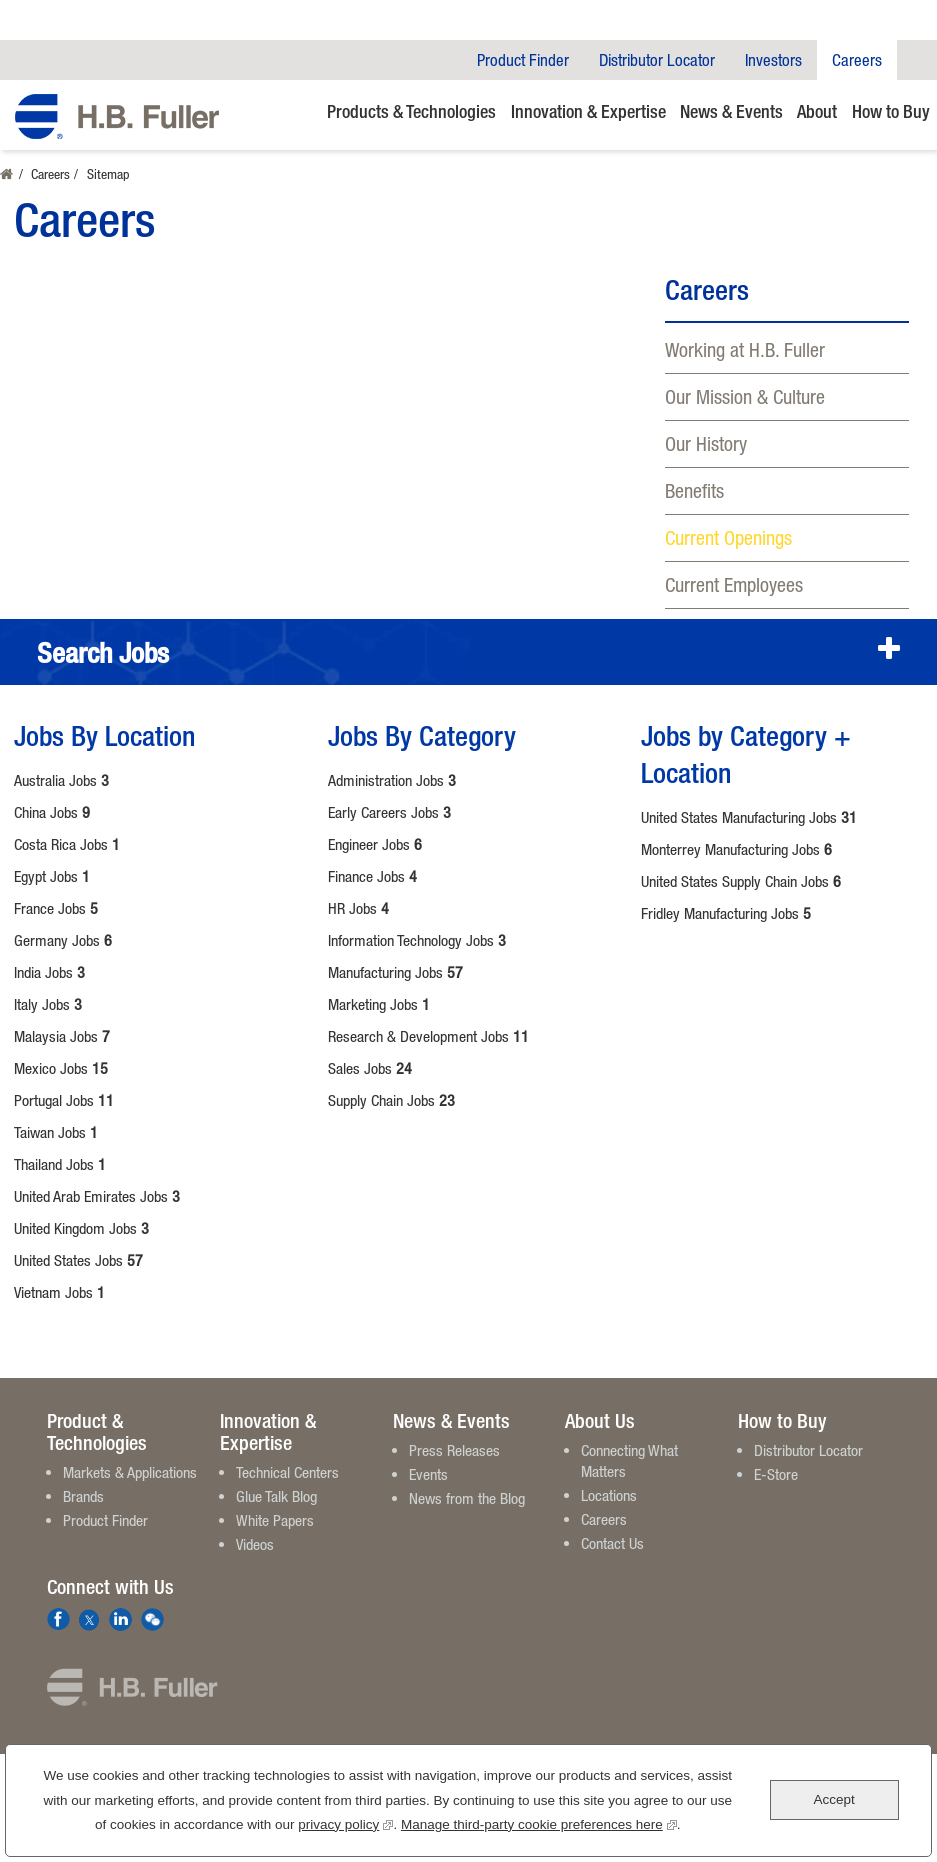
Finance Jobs (372, 876)
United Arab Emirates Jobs (97, 1196)
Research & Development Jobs (428, 1036)
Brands (83, 1496)
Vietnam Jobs (59, 1292)
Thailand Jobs (60, 1164)
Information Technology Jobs (417, 940)
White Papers (275, 1520)
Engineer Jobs (375, 844)
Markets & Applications (130, 1472)
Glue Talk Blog (276, 1496)
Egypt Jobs (52, 876)
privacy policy (345, 1822)
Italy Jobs (48, 1004)
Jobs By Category (422, 735)
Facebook (58, 1619)
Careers (857, 60)
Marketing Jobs (379, 1004)
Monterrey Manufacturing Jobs (736, 849)
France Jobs (56, 908)
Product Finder (523, 60)
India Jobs (49, 972)
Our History (706, 443)
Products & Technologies (411, 111)
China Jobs (52, 812)
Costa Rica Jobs (67, 844)
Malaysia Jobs (62, 1036)
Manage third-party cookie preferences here (539, 1822)
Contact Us (612, 1543)
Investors (773, 60)
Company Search (917, 59)
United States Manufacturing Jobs (749, 817)
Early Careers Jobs (389, 812)
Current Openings (728, 537)
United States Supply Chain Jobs (741, 881)
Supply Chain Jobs (391, 1100)
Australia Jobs (61, 780)
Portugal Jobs (64, 1100)
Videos (255, 1544)
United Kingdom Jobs (81, 1228)
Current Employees (734, 584)
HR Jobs (358, 908)
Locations (609, 1495)
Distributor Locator (657, 60)
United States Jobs (78, 1260)
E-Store (776, 1474)
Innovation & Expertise (588, 111)
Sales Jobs (370, 1068)
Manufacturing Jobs (395, 972)
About (817, 111)
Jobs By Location (104, 735)
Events (428, 1474)
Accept (833, 1799)
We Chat (152, 1619)
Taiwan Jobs (56, 1132)
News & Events (731, 111)
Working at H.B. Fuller (745, 349)
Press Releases (454, 1450)
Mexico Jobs (61, 1068)
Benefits (694, 490)
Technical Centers (287, 1472)
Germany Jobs (63, 940)
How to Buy (891, 111)
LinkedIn (120, 1619)
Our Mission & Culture (745, 396)
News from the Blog (467, 1498)
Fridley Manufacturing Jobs (726, 913)
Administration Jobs (392, 780)
